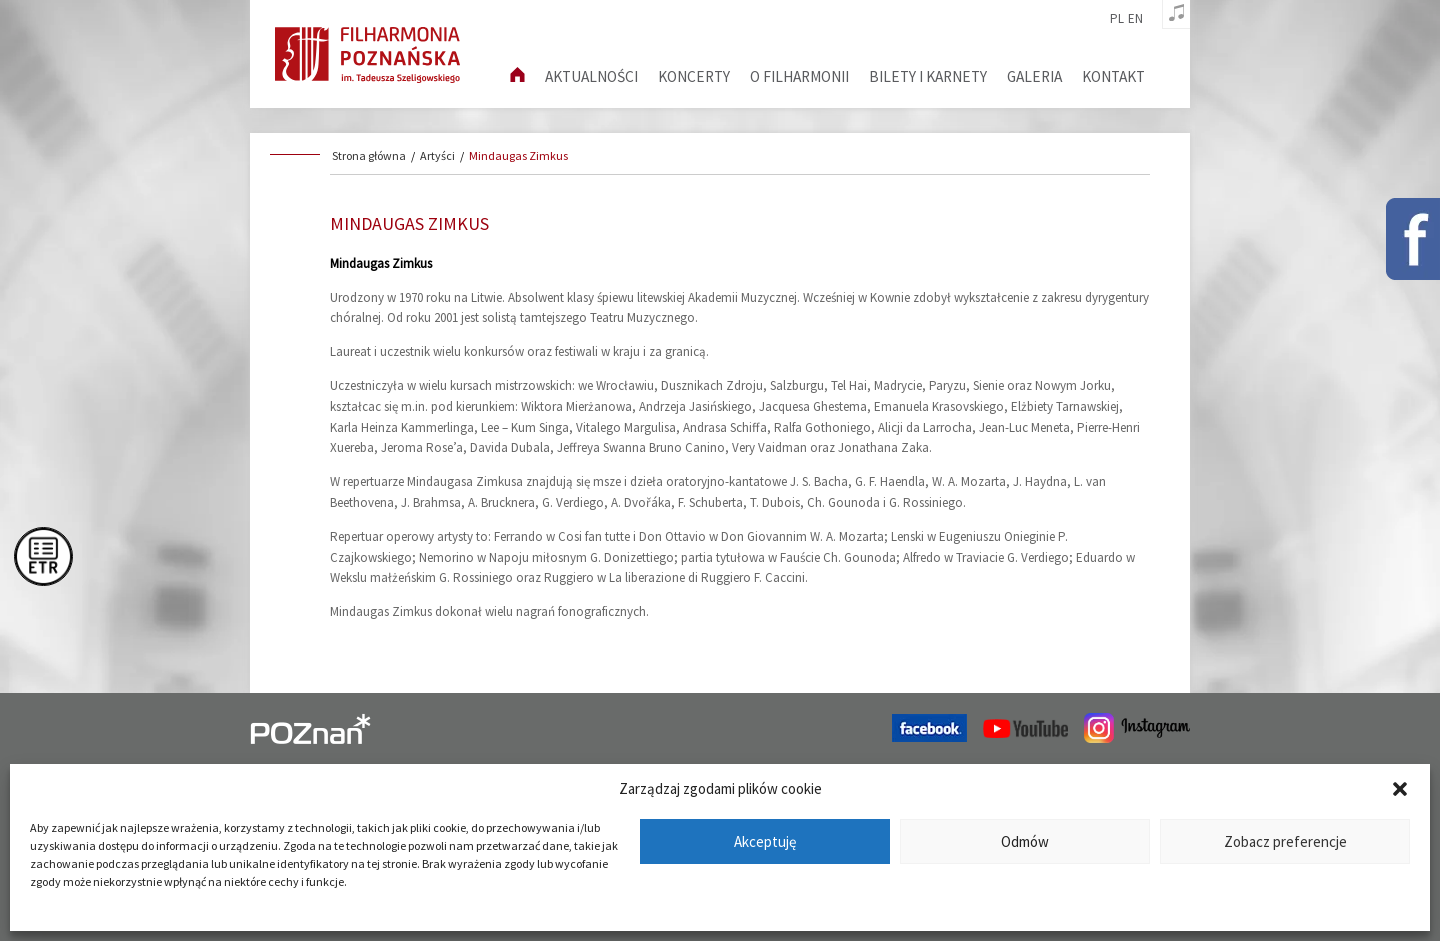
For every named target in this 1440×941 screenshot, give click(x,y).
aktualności (591, 76)
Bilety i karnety (928, 76)
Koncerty (694, 76)
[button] (1400, 789)
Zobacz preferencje (1285, 841)
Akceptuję (765, 841)
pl (1117, 19)
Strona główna (369, 155)
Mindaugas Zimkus (518, 155)
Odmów (1025, 841)
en (1135, 19)
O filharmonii (799, 76)
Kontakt (1113, 76)
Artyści (437, 155)
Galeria (1034, 76)
